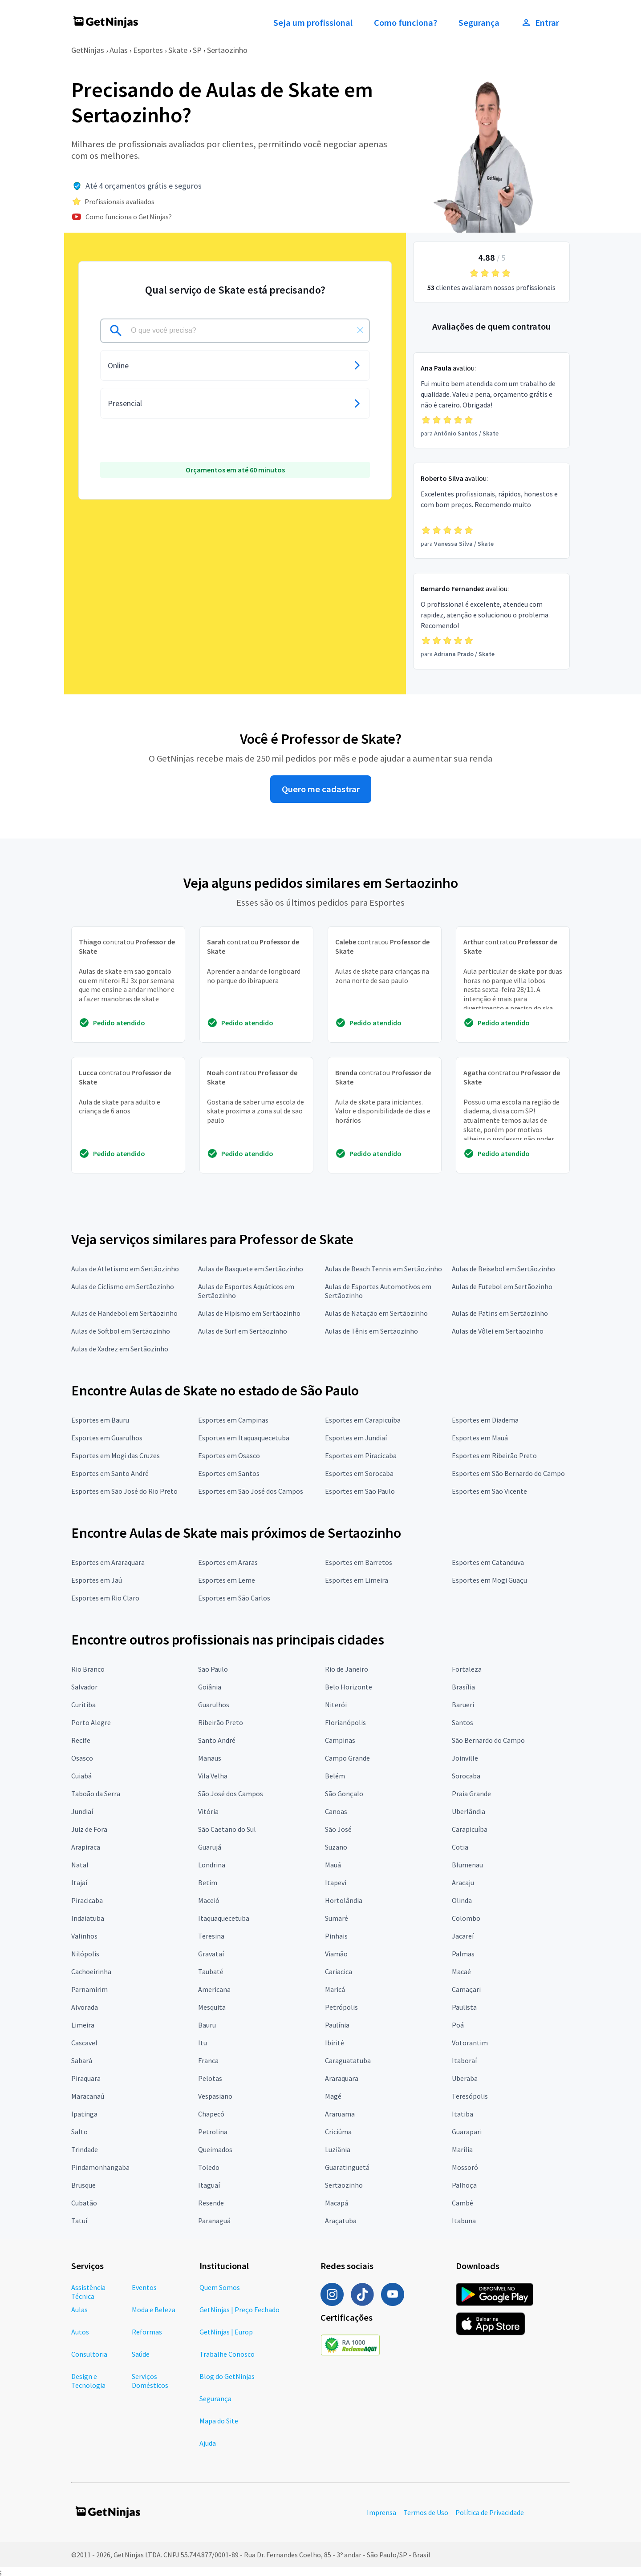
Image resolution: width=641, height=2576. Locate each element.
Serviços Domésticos (150, 2381)
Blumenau (467, 1864)
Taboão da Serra (95, 1793)
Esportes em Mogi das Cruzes (115, 1455)
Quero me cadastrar (321, 789)
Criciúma (338, 2131)
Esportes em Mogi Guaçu (489, 1580)
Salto (79, 2131)
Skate (177, 50)
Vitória (208, 1811)
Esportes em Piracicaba (361, 1455)
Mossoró (465, 2167)
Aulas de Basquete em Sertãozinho (250, 1268)
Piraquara (86, 2078)
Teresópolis (470, 2096)
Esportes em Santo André (110, 1473)
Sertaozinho (227, 50)
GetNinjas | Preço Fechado (239, 2309)
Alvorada (84, 2007)
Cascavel (84, 2042)
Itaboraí (464, 2060)
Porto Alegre (91, 1722)
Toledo (208, 2167)
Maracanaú (87, 2096)
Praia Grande (471, 1793)
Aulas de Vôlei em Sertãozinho (498, 1330)
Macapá (336, 2202)
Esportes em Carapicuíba (363, 1419)
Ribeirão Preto (220, 1722)
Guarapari (467, 2131)
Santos (462, 1722)
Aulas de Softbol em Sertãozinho (120, 1330)
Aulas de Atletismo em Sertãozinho (125, 1268)
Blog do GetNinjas (227, 2376)
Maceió (208, 1900)
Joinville (465, 1758)
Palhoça (464, 2185)
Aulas (119, 50)
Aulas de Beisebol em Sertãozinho (503, 1268)
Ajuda (207, 2443)
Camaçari (466, 1989)
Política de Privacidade (489, 2512)
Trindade (84, 2149)
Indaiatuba (87, 1918)
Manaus (209, 1758)
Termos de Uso (425, 2512)
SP (197, 50)
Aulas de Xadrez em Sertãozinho (119, 1348)
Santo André (216, 1740)
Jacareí (463, 1935)
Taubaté (210, 1971)
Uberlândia (468, 1811)
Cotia (460, 1846)
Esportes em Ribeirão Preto (494, 1455)
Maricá (335, 1989)
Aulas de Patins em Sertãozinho (500, 1313)
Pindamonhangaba (100, 2167)
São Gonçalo (344, 1793)
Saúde (141, 2354)
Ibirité (334, 2042)
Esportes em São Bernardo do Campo (508, 1473)
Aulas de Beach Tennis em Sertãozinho (383, 1268)
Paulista (464, 2007)
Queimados (215, 2149)
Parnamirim (89, 1989)
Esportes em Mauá (480, 1437)
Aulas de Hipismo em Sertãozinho (249, 1313)
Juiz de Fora (89, 1829)
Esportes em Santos (229, 1473)
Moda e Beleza (153, 2309)
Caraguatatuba (348, 2060)
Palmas (463, 1953)
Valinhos (84, 1935)
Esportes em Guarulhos (106, 1437)
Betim (207, 1882)
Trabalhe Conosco (227, 2354)
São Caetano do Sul (227, 1829)
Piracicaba (87, 1900)
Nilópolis (85, 1953)
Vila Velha (212, 1775)
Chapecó (211, 2113)
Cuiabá (81, 1775)
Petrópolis (341, 2007)
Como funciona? (405, 22)
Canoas (336, 1811)
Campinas (340, 1740)
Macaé (461, 1971)
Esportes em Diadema (485, 1419)
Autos (80, 2331)
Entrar (540, 22)
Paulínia (337, 2024)
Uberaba (465, 2078)
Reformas (147, 2331)
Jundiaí (82, 1811)
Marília (462, 2149)
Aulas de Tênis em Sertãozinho (371, 1330)
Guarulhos (213, 1704)
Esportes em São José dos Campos (250, 1491)
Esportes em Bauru (100, 1419)
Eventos (144, 2287)
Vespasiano (215, 2096)
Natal (80, 1864)
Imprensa (381, 2512)
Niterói (336, 1704)
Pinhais (336, 1935)
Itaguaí (209, 2185)
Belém (335, 1775)
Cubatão (84, 2202)
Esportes (148, 50)
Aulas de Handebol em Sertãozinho (124, 1313)
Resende (211, 2202)
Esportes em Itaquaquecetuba (243, 1437)
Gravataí (211, 1953)
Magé (333, 2096)
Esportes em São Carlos (234, 1597)
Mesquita (212, 2007)
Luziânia (337, 2149)
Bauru (207, 2024)
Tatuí (79, 2220)
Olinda (462, 1900)
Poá (458, 2024)
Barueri (463, 1704)
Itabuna (464, 2220)
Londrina (211, 1864)
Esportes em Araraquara (108, 1562)
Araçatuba (341, 2220)
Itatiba (462, 2113)
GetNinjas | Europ (226, 2331)
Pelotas (210, 2078)
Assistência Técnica (88, 2292)
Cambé (462, 2202)
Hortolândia (343, 1900)
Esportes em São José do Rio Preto (124, 1491)
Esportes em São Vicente (489, 1491)
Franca (208, 2060)
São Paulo (213, 1669)
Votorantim (470, 2042)
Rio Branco (88, 1669)
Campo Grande (347, 1758)
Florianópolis (345, 1722)
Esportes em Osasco (229, 1455)
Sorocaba (466, 1775)
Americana (214, 1989)
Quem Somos (219, 2287)
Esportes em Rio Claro (105, 1597)
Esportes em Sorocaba (359, 1473)
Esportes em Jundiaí (356, 1437)
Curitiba (83, 1704)
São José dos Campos (230, 1793)
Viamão (336, 1953)
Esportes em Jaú (96, 1580)
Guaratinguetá (347, 2167)
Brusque (83, 2185)
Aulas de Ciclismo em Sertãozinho (122, 1286)
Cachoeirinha (91, 1971)
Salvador (84, 1686)
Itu (202, 2042)
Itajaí (79, 1882)
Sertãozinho (344, 2185)
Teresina (211, 1935)
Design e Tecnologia (88, 2381)
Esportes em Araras (228, 1562)
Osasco (82, 1758)
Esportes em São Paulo (360, 1491)
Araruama (340, 2113)
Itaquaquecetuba (223, 1918)
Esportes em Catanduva (488, 1562)
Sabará (81, 2060)
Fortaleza (467, 1669)
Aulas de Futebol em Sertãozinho (502, 1286)
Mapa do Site (218, 2420)
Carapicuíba (469, 1829)
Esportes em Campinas (233, 1419)
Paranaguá (214, 2220)
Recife (80, 1740)
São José (338, 1829)
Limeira (82, 2024)
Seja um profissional (313, 22)
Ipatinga (84, 2113)
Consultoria (89, 2354)
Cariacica (338, 1971)
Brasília (463, 1686)
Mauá (333, 1864)
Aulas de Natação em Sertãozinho (376, 1313)
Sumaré (336, 1918)
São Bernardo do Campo (488, 1740)
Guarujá (209, 1846)
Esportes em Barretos (358, 1562)
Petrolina (212, 2131)
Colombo (466, 1918)
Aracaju (463, 1882)
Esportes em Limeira (356, 1580)
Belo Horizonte (348, 1686)
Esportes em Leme (226, 1580)
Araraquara (341, 2078)
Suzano (336, 1846)
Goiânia (209, 1686)
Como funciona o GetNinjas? (128, 216)
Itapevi (335, 1882)
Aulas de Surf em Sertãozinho (242, 1330)
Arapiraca (85, 1846)
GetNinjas (87, 50)
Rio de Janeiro (346, 1669)
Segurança (478, 22)
